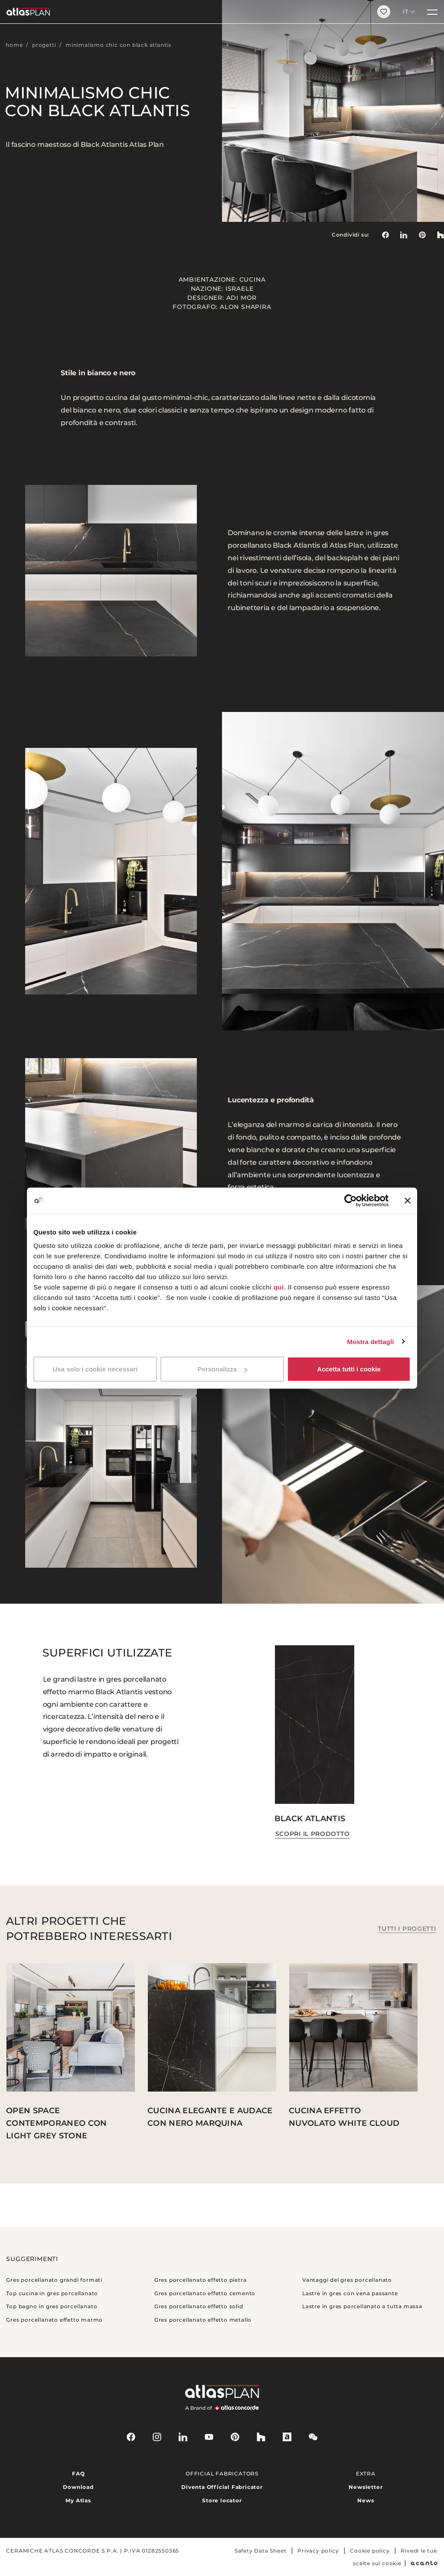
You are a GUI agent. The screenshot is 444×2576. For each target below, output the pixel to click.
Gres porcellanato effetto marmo (54, 2319)
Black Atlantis (309, 1818)
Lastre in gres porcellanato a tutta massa (362, 2306)
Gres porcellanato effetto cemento (204, 2293)
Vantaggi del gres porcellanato (347, 2280)
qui (279, 1287)
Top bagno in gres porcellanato (51, 2306)
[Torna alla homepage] (185, 11)
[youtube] (209, 2437)
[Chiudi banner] (408, 1200)
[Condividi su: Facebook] (385, 234)
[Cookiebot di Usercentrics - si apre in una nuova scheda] (350, 1200)
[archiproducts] (287, 2437)
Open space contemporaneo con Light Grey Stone (56, 2123)
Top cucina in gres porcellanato (52, 2293)
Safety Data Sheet (261, 2550)
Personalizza (222, 1369)
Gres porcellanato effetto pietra (200, 2280)
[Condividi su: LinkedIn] (404, 234)
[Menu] (432, 11)
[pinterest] (235, 2437)
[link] (422, 234)
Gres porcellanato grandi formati (54, 2280)
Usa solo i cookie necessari (95, 1369)
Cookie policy (369, 2550)
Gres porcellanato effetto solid (198, 2306)
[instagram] (157, 2437)
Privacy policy (318, 2550)
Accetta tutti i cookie (349, 1369)
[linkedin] (183, 2437)
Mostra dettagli (370, 1341)
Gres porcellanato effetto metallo (202, 2319)
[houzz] (261, 2437)
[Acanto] (424, 2563)
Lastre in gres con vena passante (350, 2293)
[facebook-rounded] (131, 2437)
